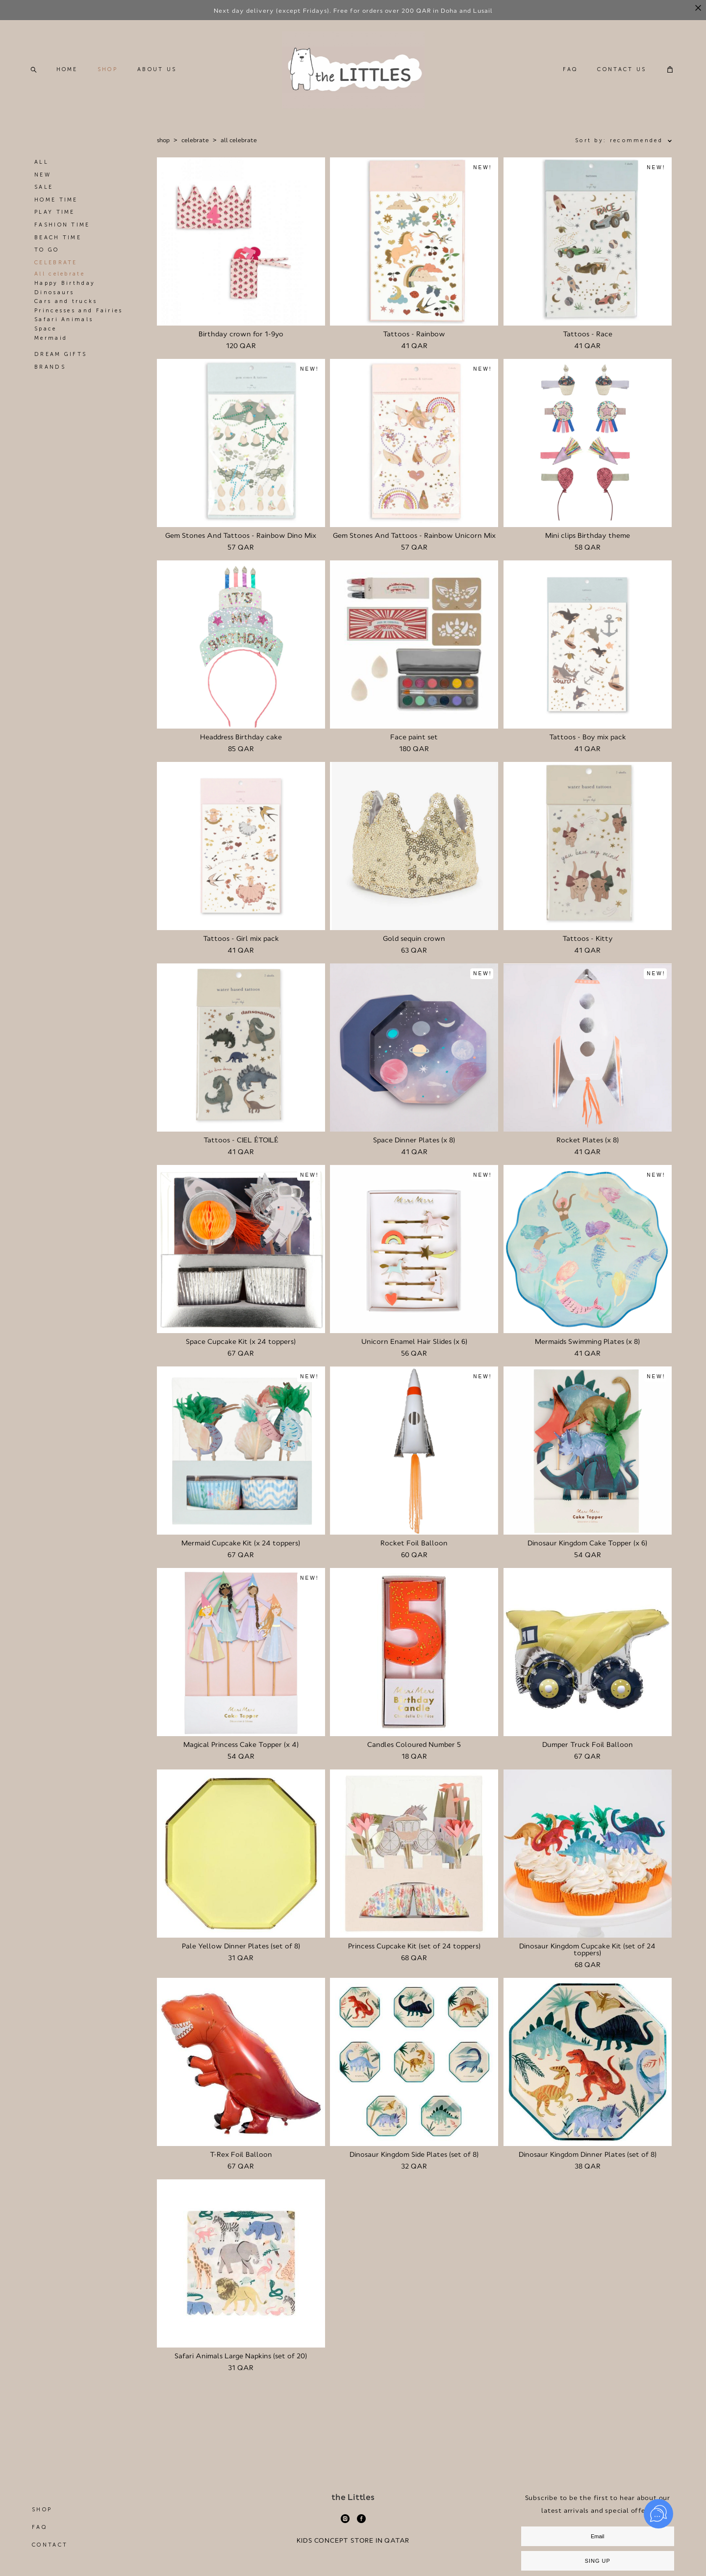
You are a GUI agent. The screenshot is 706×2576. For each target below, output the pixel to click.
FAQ (567, 73)
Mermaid (50, 345)
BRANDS (50, 374)
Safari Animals (63, 327)
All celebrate (59, 281)
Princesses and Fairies (78, 318)
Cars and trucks (66, 309)
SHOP (111, 73)
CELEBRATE (55, 270)
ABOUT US (159, 73)
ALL (41, 170)
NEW (42, 182)
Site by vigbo (352, 2553)
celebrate (195, 148)
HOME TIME (56, 207)
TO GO (46, 257)
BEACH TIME (57, 245)
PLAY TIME (54, 220)
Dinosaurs (54, 300)
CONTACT (50, 2501)
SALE (43, 195)
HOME (70, 73)
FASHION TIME (62, 232)
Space (45, 336)
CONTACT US (618, 73)
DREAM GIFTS (60, 362)
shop (163, 148)
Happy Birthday (64, 291)
